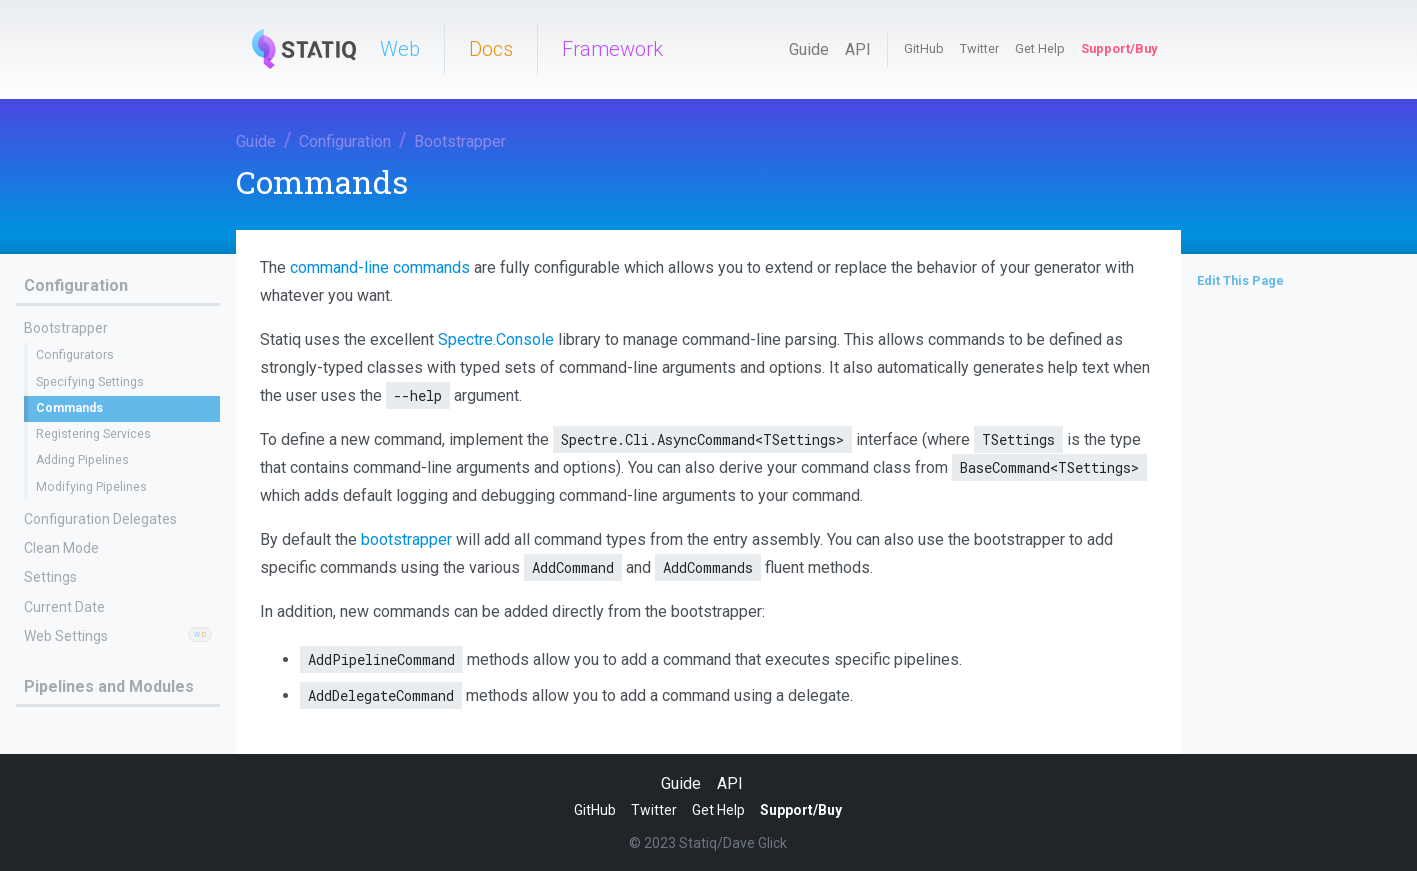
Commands (69, 408)
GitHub (924, 48)
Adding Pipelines (82, 460)
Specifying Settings (90, 382)
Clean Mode (61, 548)
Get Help (1040, 48)
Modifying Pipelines (91, 487)
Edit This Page (1240, 280)
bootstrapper (406, 539)
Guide (809, 49)
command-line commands (380, 267)
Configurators (75, 355)
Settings (50, 577)
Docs (491, 49)
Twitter (979, 48)
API (858, 49)
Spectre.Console (496, 339)
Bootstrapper (460, 141)
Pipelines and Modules (109, 686)
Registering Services (93, 434)
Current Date (64, 607)
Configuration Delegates (100, 519)
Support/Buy (1119, 48)
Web (400, 49)
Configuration (345, 141)
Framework (612, 49)
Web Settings (66, 636)
